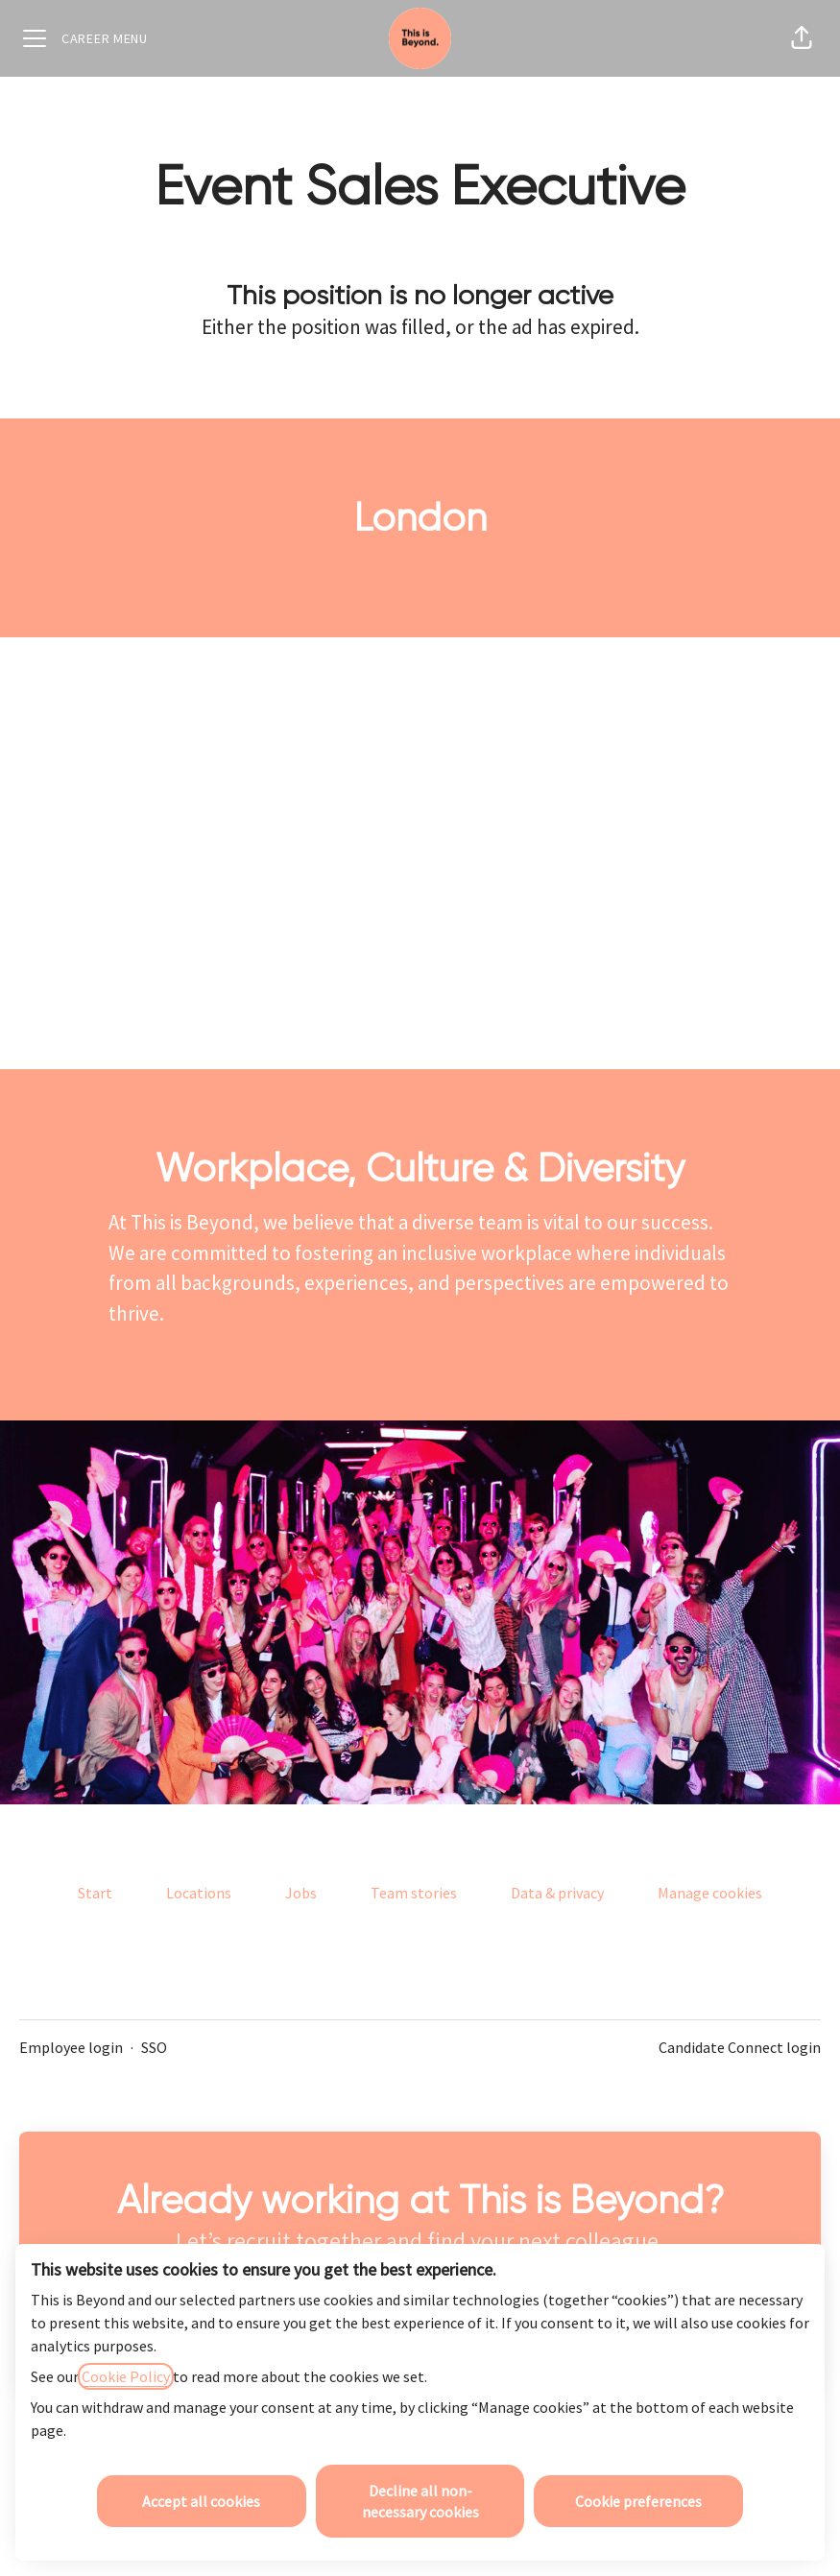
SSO (154, 2047)
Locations (198, 1892)
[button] (801, 38)
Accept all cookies (201, 2501)
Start (95, 1892)
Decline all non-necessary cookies (420, 2501)
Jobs (301, 1892)
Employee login (71, 2047)
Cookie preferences (638, 2501)
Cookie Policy (126, 2376)
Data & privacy (557, 1892)
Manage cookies (710, 1892)
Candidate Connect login (740, 2047)
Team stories (414, 1892)
